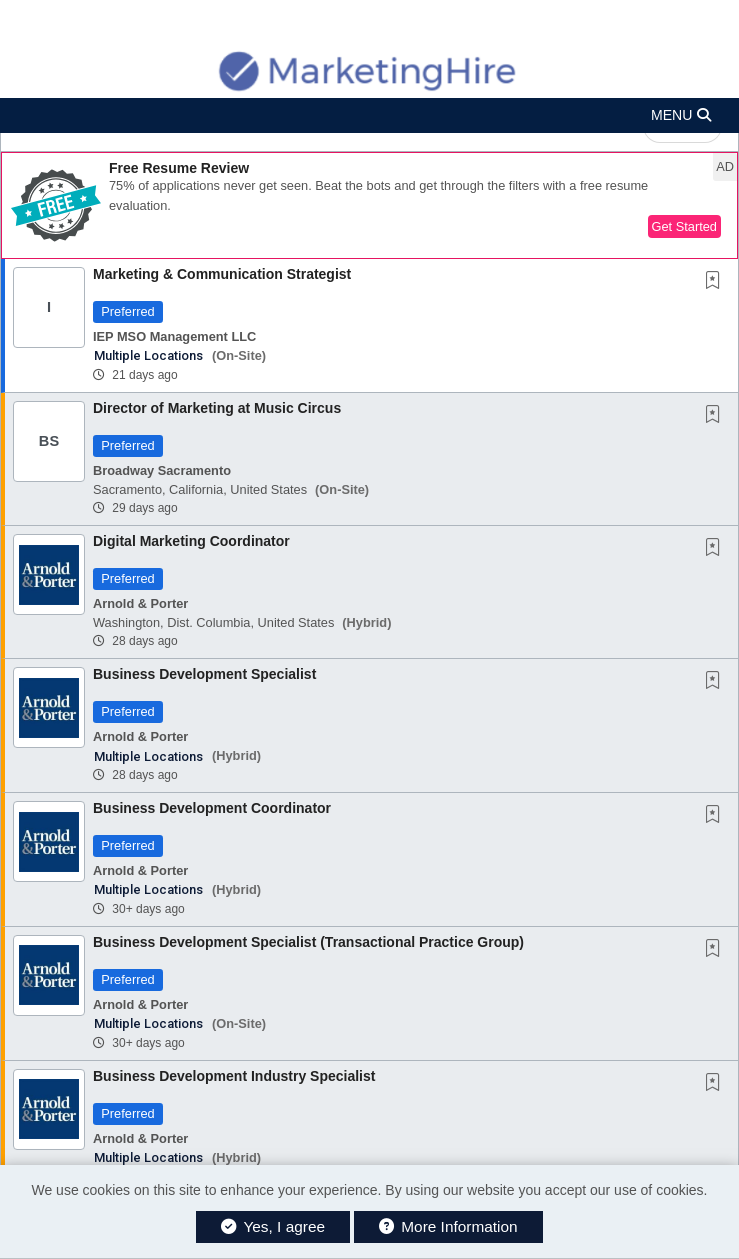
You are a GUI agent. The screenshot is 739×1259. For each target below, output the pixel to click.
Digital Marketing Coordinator (191, 541)
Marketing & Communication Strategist (222, 274)
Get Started (684, 226)
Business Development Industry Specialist (234, 1076)
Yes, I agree (273, 1226)
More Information (448, 1226)
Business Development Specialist (204, 674)
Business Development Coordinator (212, 808)
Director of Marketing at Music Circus (217, 408)
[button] (369, 115)
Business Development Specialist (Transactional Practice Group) (308, 942)
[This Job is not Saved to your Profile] (717, 282)
